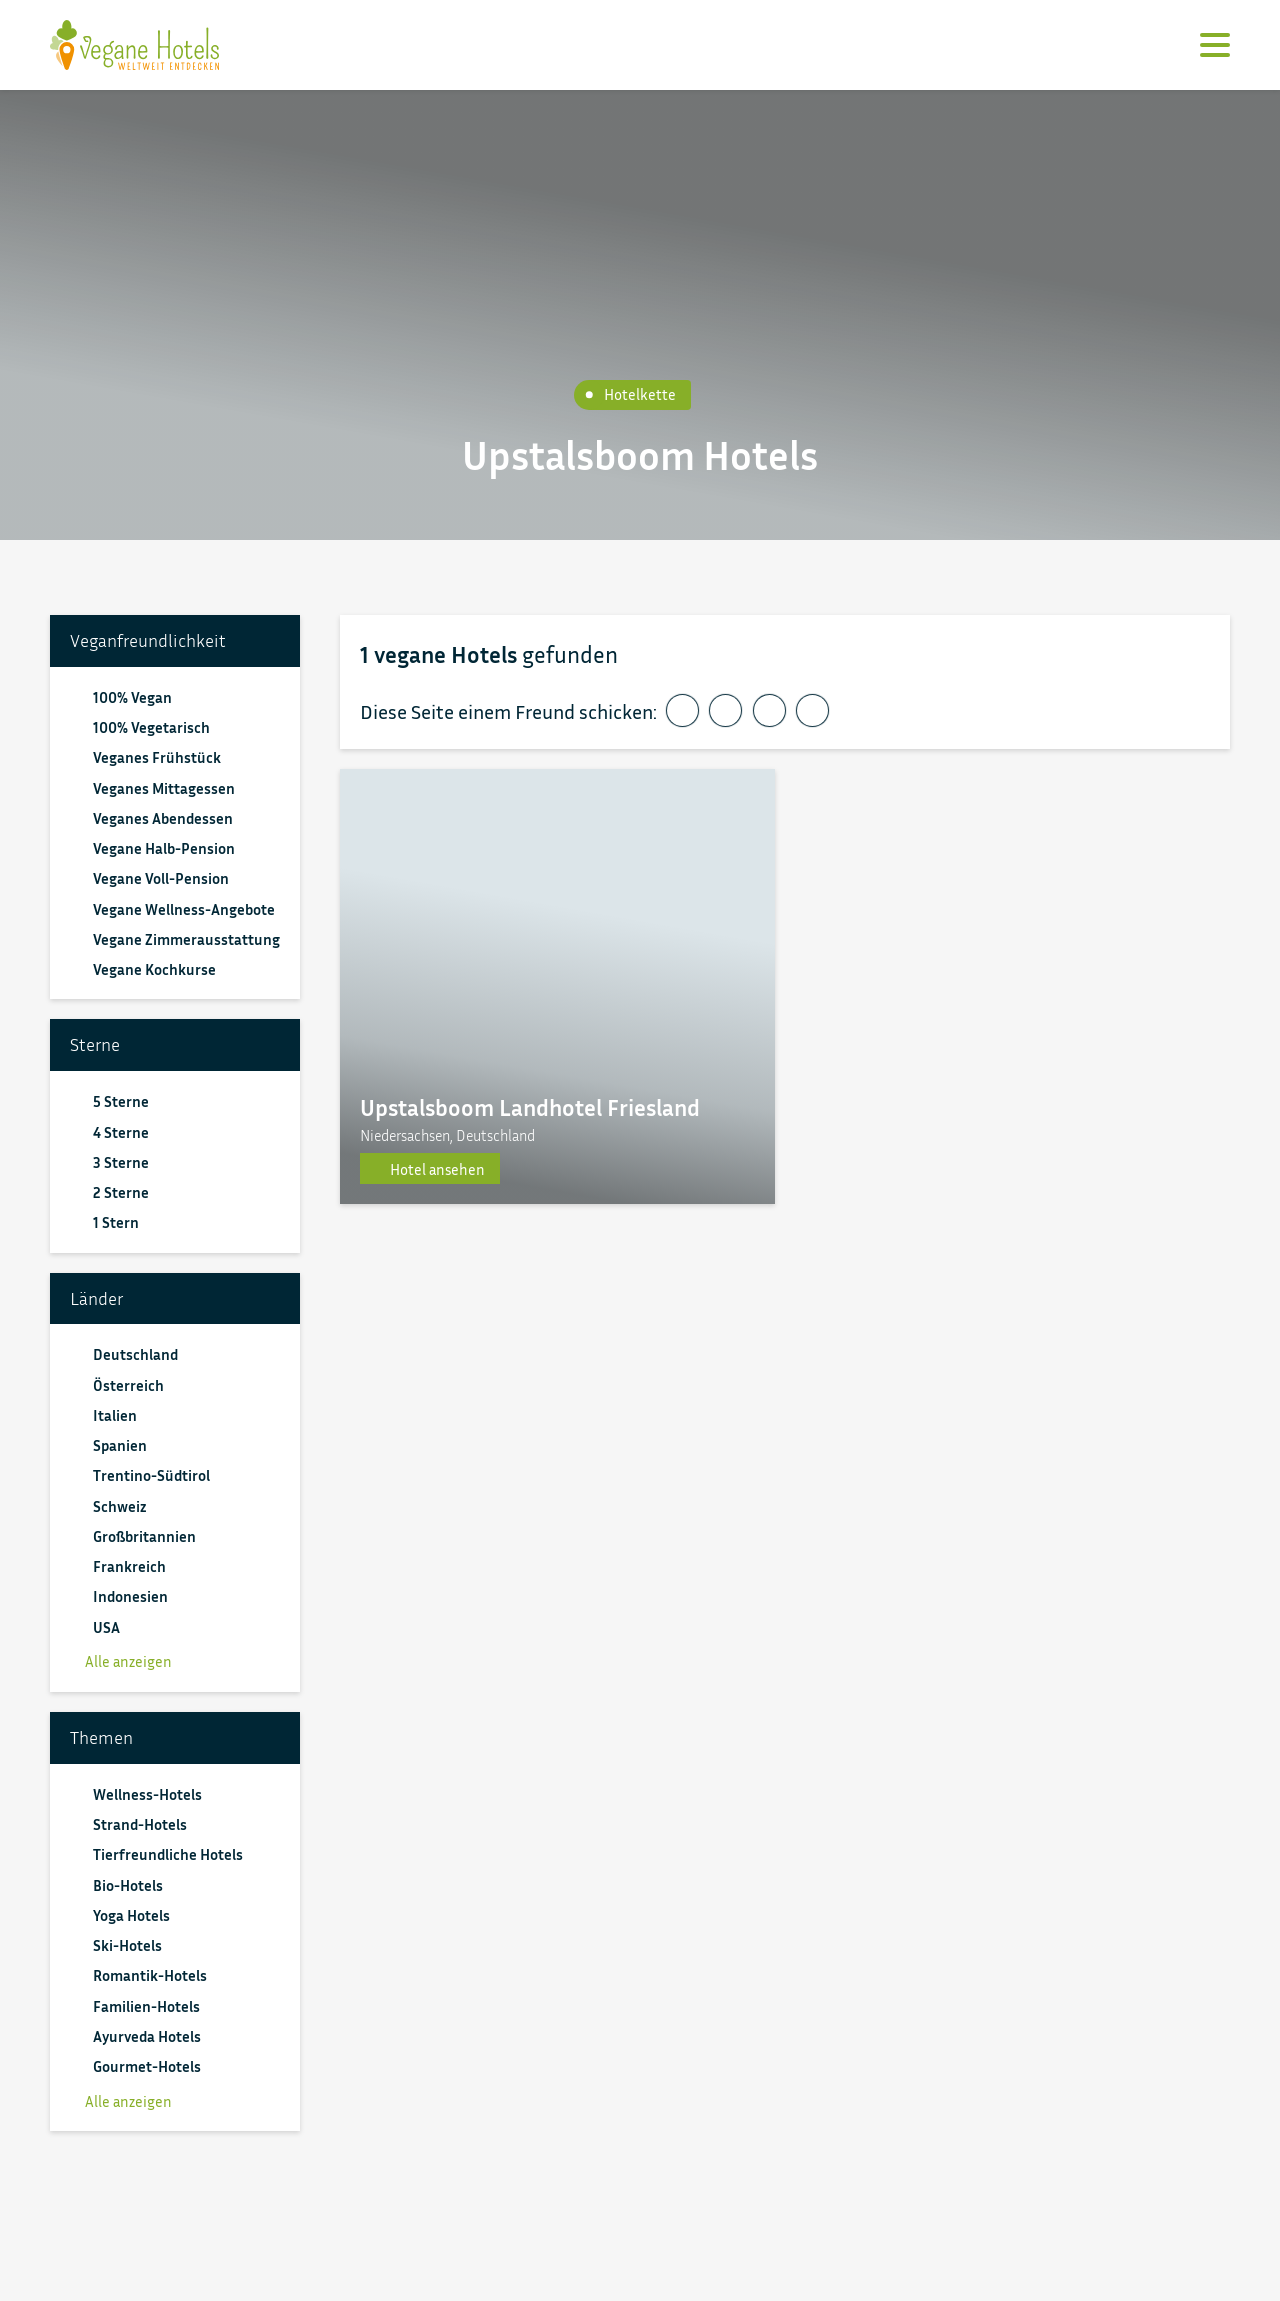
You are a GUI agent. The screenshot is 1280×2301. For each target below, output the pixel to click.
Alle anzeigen (121, 1661)
